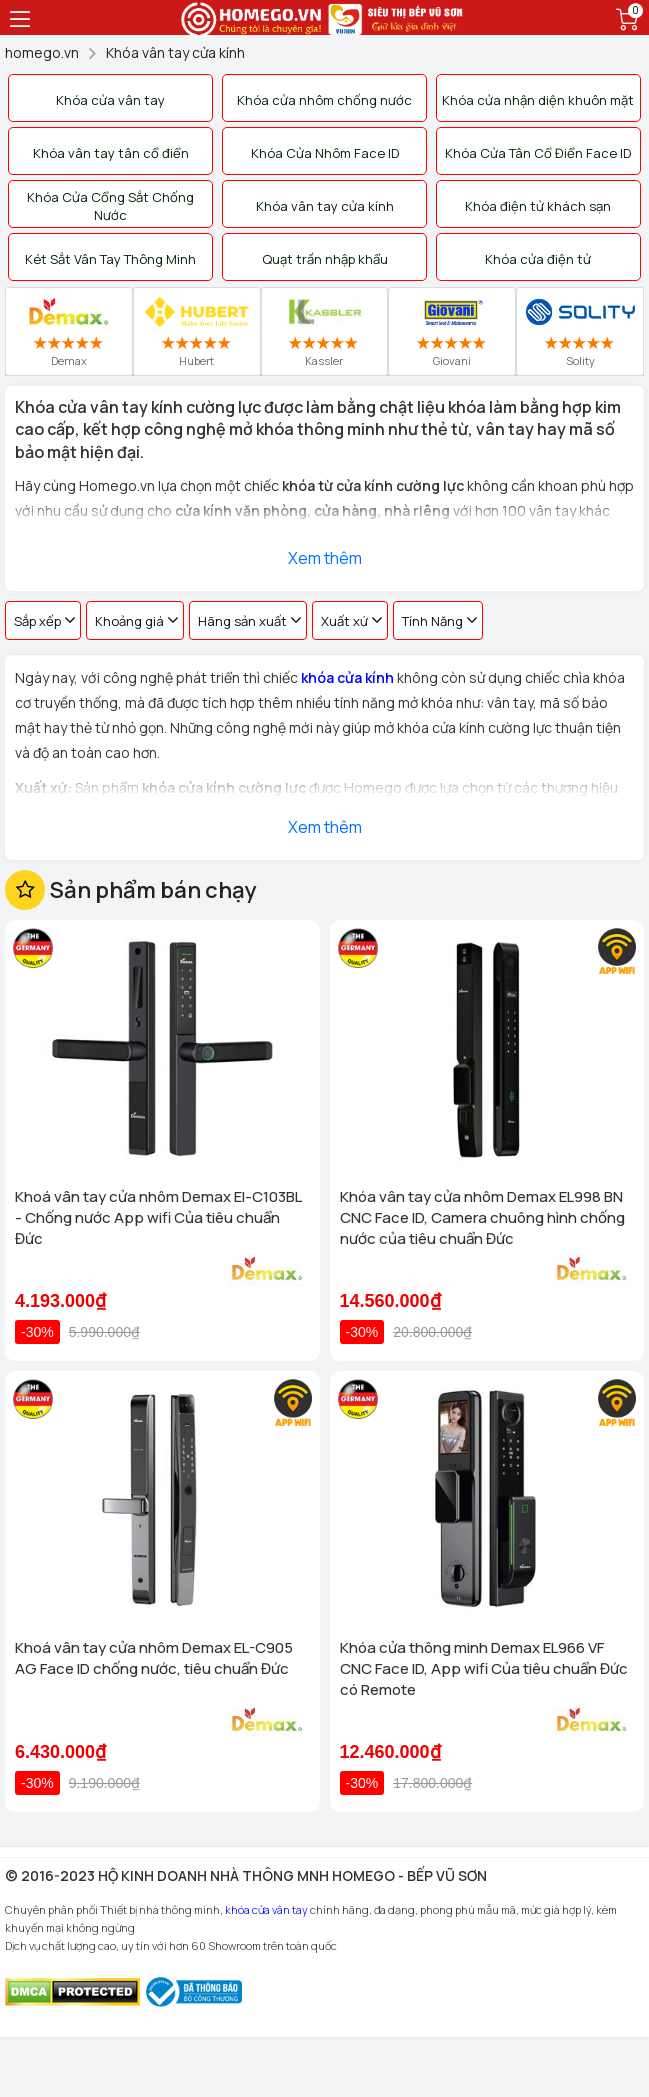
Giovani (452, 331)
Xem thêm (325, 558)
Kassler (325, 331)
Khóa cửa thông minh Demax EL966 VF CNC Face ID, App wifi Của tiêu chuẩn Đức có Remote (484, 1668)
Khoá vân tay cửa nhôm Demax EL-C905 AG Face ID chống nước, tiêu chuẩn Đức (154, 1658)
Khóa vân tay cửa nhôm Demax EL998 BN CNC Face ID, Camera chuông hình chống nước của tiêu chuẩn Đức (482, 1217)
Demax (69, 331)
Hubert (196, 331)
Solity (580, 331)
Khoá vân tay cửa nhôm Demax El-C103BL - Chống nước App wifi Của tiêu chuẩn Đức (158, 1217)
